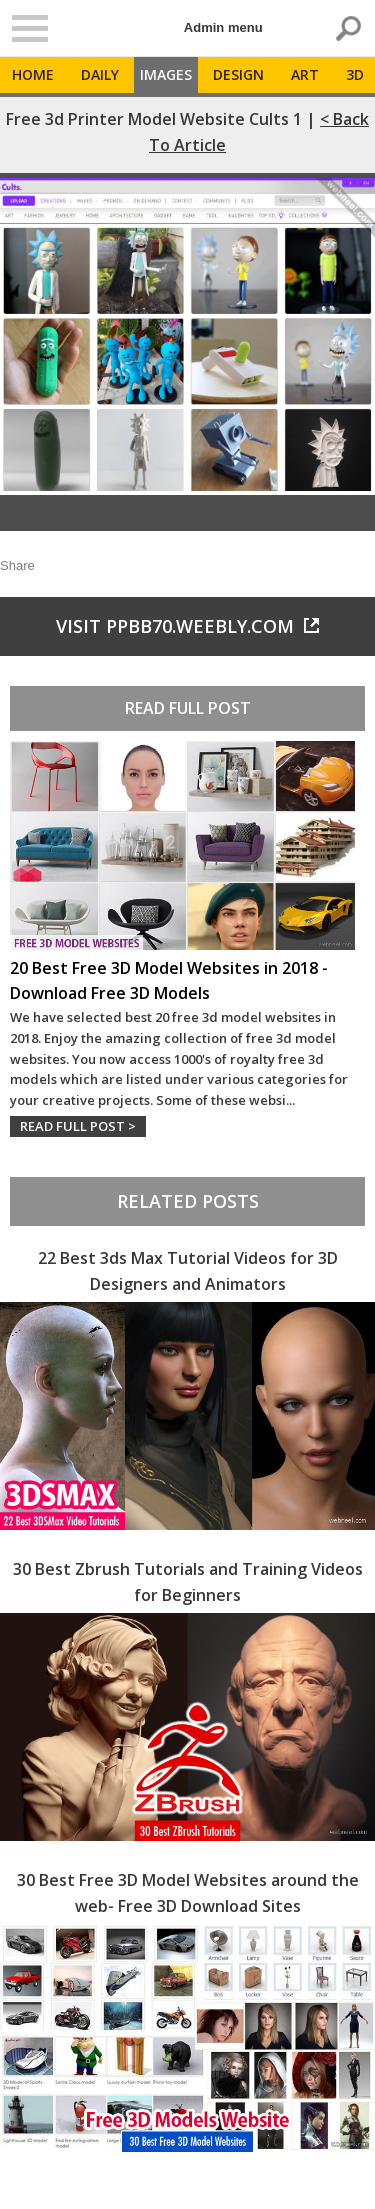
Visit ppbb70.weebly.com (187, 626)
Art (305, 74)
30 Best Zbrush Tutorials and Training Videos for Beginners (188, 1582)
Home (33, 74)
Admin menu (223, 27)
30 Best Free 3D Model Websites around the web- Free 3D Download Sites (188, 1893)
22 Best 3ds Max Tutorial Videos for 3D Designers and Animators (188, 1271)
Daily (100, 74)
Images (166, 74)
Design (238, 74)
